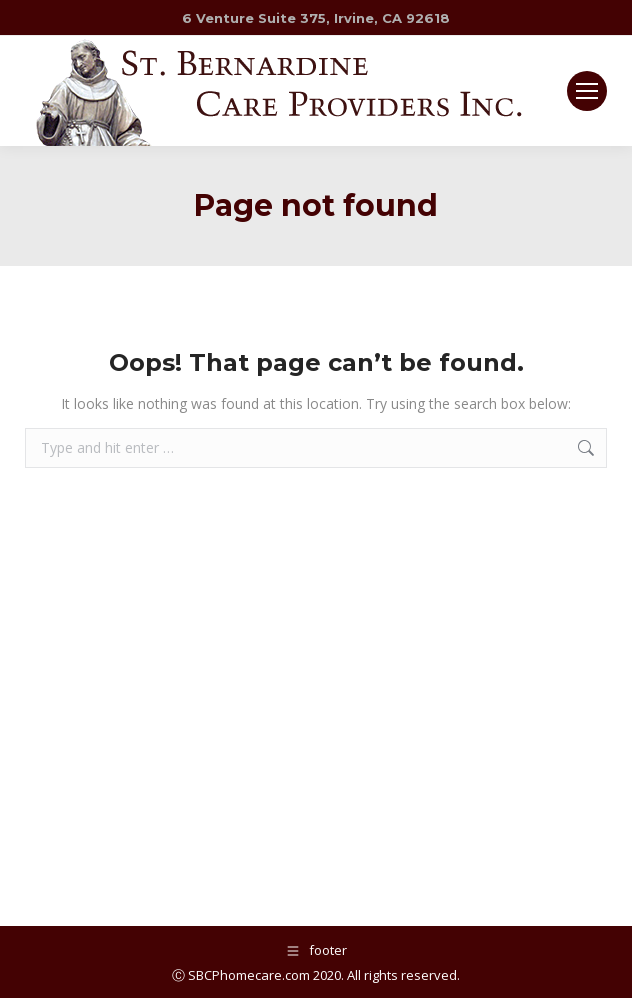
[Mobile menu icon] (587, 91)
